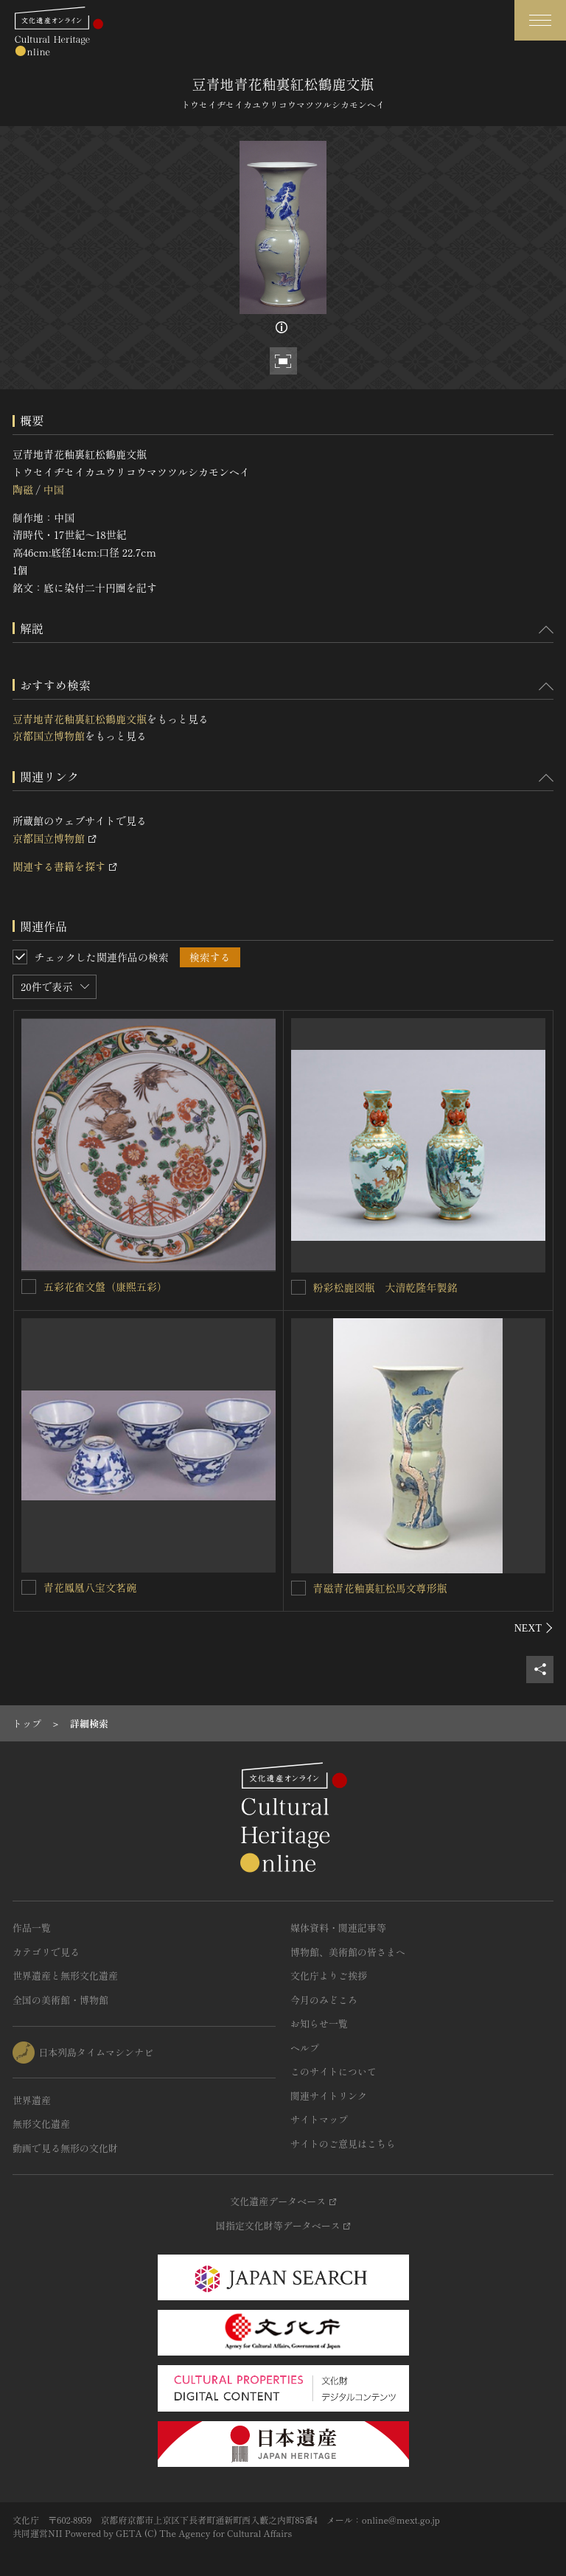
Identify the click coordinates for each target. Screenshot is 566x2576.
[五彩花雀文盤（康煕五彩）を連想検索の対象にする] (28, 1286)
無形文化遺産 (41, 2124)
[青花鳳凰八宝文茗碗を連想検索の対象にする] (28, 1587)
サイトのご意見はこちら (343, 2144)
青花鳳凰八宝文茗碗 (89, 1587)
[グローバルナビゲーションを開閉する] (540, 20)
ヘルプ (304, 2048)
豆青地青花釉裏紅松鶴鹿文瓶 (80, 718)
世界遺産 (32, 2100)
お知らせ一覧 (319, 2023)
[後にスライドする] (533, 1628)
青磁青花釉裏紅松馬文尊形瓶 (380, 1588)
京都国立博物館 (49, 735)
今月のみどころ (323, 2000)
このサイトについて (333, 2071)
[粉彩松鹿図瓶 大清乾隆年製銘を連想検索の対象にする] (298, 1287)
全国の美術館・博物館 (60, 2000)
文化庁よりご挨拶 (328, 1975)
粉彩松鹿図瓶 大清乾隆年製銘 (385, 1287)
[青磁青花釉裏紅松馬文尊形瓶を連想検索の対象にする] (298, 1588)
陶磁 (23, 489)
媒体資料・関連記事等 (338, 1928)
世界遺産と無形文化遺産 (65, 1975)
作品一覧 (32, 1928)
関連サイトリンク (328, 2096)
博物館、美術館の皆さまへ (347, 1952)
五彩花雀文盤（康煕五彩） (105, 1286)
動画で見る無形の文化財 (65, 2148)
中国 (53, 489)
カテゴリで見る (46, 1952)
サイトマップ (319, 2119)
